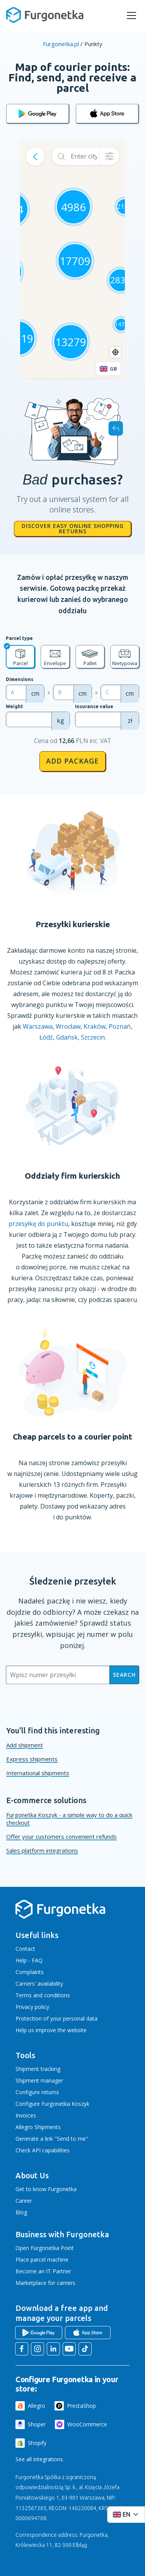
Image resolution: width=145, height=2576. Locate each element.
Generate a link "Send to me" (51, 2138)
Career (23, 2200)
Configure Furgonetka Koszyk (52, 2103)
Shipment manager (39, 2080)
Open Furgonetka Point (44, 2248)
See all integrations (39, 2459)
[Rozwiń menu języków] (126, 2514)
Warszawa (38, 1026)
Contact (25, 1948)
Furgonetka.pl (61, 44)
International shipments (37, 1773)
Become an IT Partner (43, 2271)
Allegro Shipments (38, 2127)
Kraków (95, 1026)
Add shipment (24, 1745)
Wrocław (68, 1026)
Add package (72, 761)
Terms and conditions (42, 1995)
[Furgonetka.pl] (45, 15)
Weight (14, 706)
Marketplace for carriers (45, 2282)
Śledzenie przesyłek (72, 1581)
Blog (21, 2212)
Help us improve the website (51, 2030)
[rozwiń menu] (131, 15)
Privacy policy (32, 2006)
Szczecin (93, 1037)
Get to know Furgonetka (46, 2189)
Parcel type (19, 638)
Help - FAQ (29, 1960)
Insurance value (94, 706)
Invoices (25, 2115)
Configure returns (37, 2092)
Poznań (120, 1026)
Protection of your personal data (56, 2018)
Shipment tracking (37, 2069)
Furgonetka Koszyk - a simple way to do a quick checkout (69, 1818)
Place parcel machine (41, 2259)
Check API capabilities (42, 2150)
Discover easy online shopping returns (73, 528)
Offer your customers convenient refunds (61, 1836)
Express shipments (32, 1759)
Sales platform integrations (42, 1850)
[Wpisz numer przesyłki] (57, 1675)
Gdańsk (67, 1037)
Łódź (46, 1037)
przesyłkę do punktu (38, 1223)
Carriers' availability (39, 1983)
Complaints (29, 1972)
